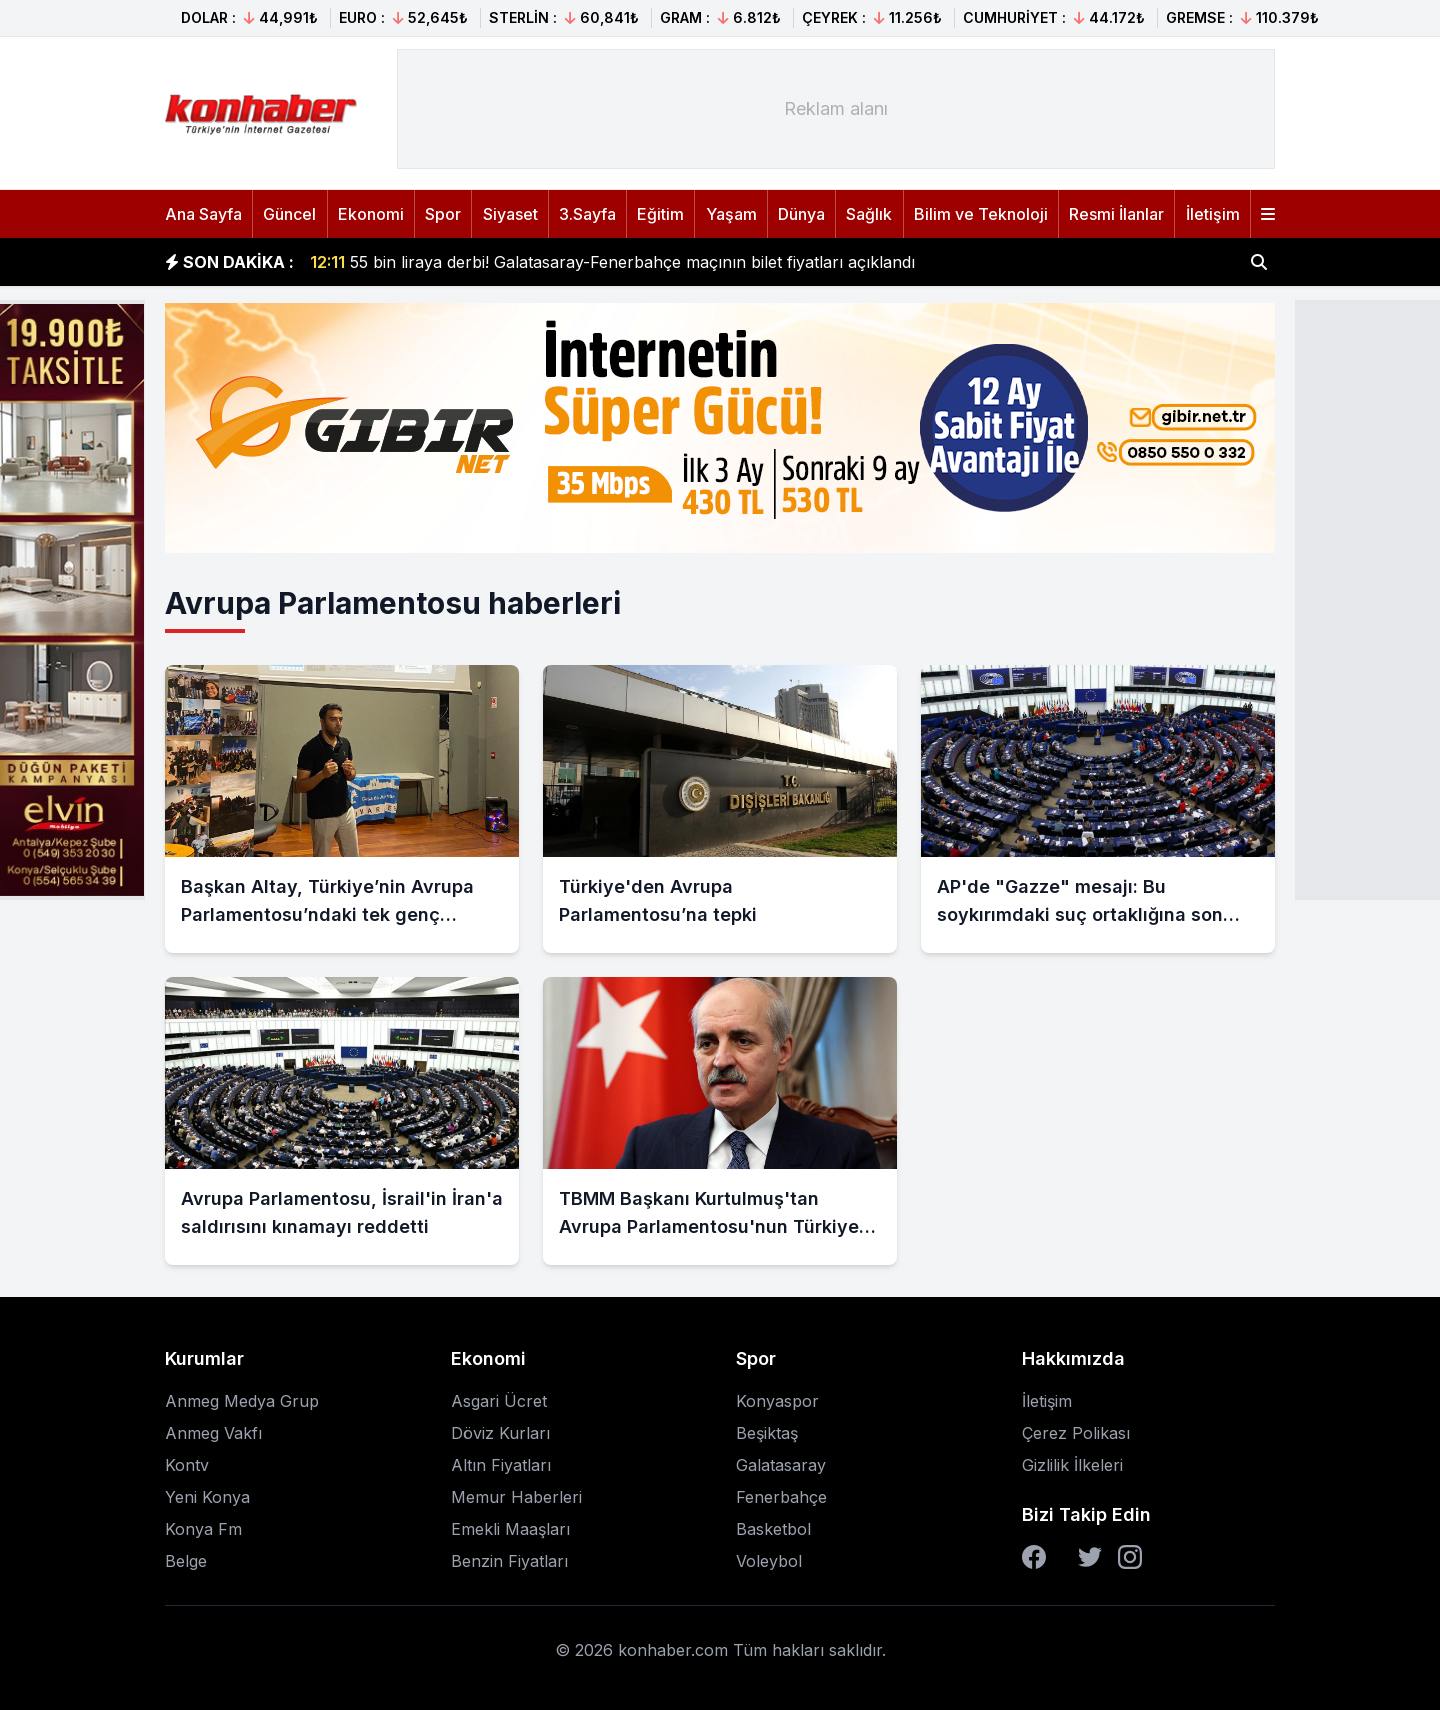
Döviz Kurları (500, 1433)
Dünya (801, 214)
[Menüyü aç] (1268, 214)
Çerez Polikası (1076, 1433)
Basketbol (773, 1529)
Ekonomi (371, 214)
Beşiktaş (767, 1433)
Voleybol (769, 1561)
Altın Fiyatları (501, 1465)
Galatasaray (781, 1465)
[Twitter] (1090, 1557)
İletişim (1213, 214)
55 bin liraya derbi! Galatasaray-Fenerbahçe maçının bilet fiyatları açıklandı (612, 262)
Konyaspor (777, 1401)
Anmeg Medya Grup (242, 1401)
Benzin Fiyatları (509, 1561)
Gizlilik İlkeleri (1072, 1465)
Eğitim (660, 214)
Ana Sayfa (203, 214)
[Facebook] (1034, 1557)
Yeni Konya (207, 1497)
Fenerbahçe (781, 1497)
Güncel (289, 214)
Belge (186, 1561)
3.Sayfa (587, 214)
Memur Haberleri (516, 1497)
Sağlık (869, 214)
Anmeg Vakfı (213, 1433)
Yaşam (731, 214)
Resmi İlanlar (1116, 214)
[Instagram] (1130, 1557)
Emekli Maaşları (510, 1529)
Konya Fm (203, 1529)
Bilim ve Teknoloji (981, 214)
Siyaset (510, 214)
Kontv (187, 1465)
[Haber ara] (1259, 262)
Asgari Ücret (499, 1401)
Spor (443, 214)
